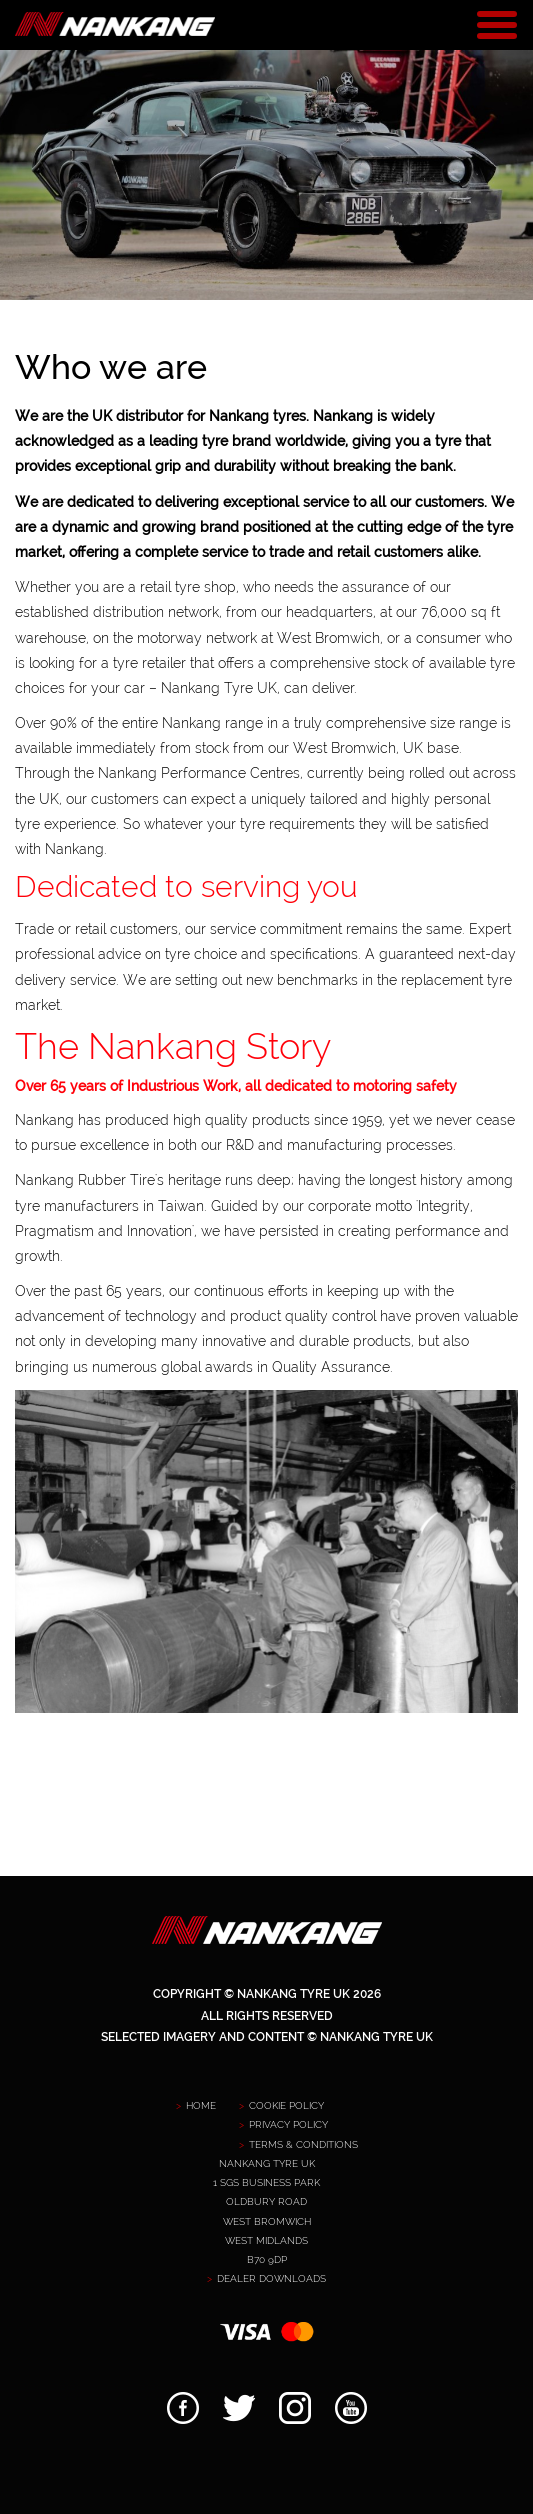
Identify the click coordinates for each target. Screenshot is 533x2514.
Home (201, 2105)
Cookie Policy (286, 2105)
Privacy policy (288, 2124)
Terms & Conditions (303, 2144)
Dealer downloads (271, 2278)
